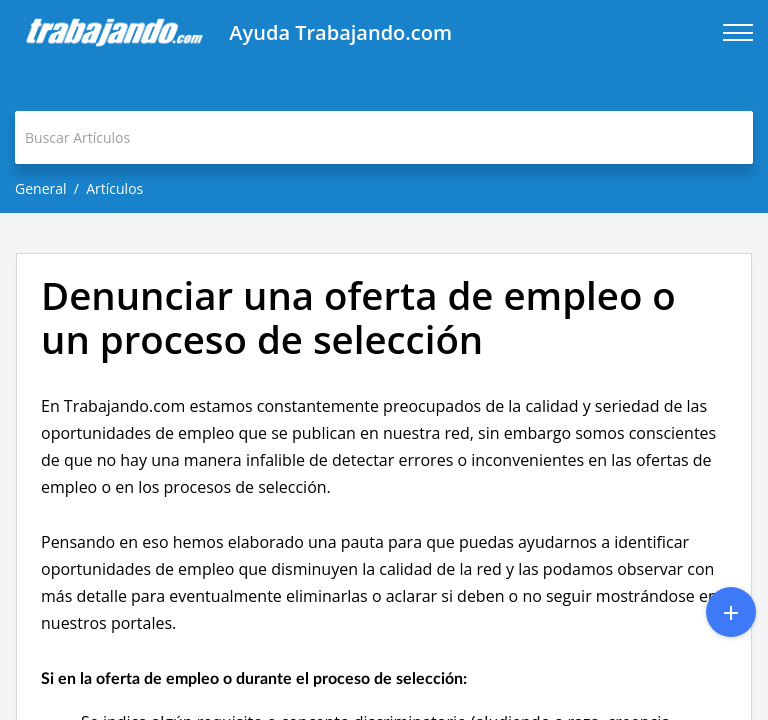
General (41, 188)
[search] (384, 137)
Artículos (114, 188)
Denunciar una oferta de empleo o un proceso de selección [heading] (358, 318)
